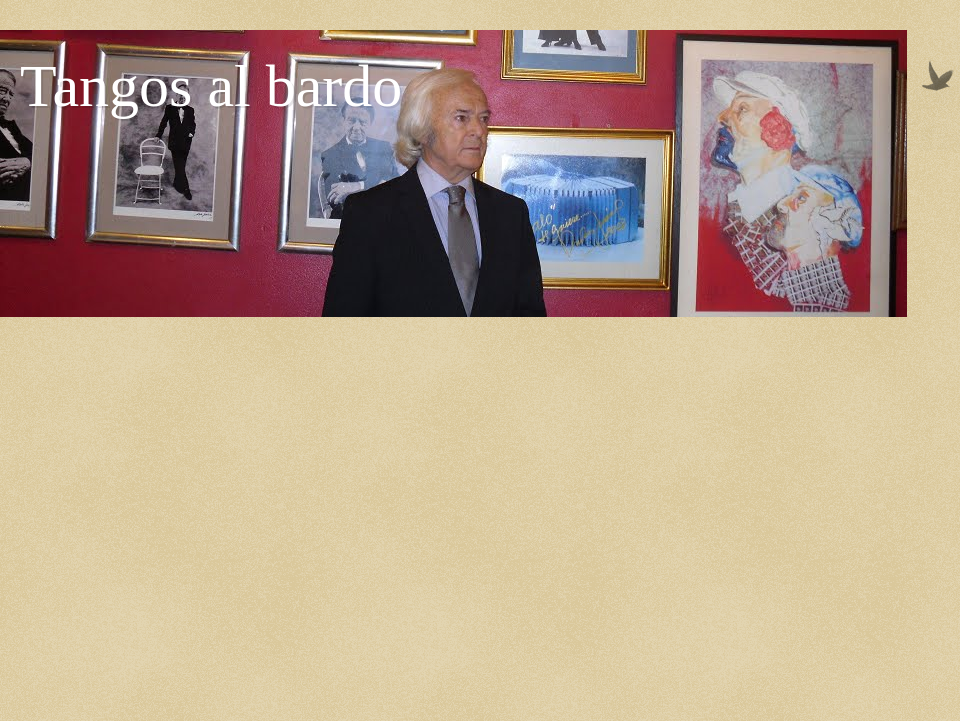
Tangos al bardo (211, 86)
